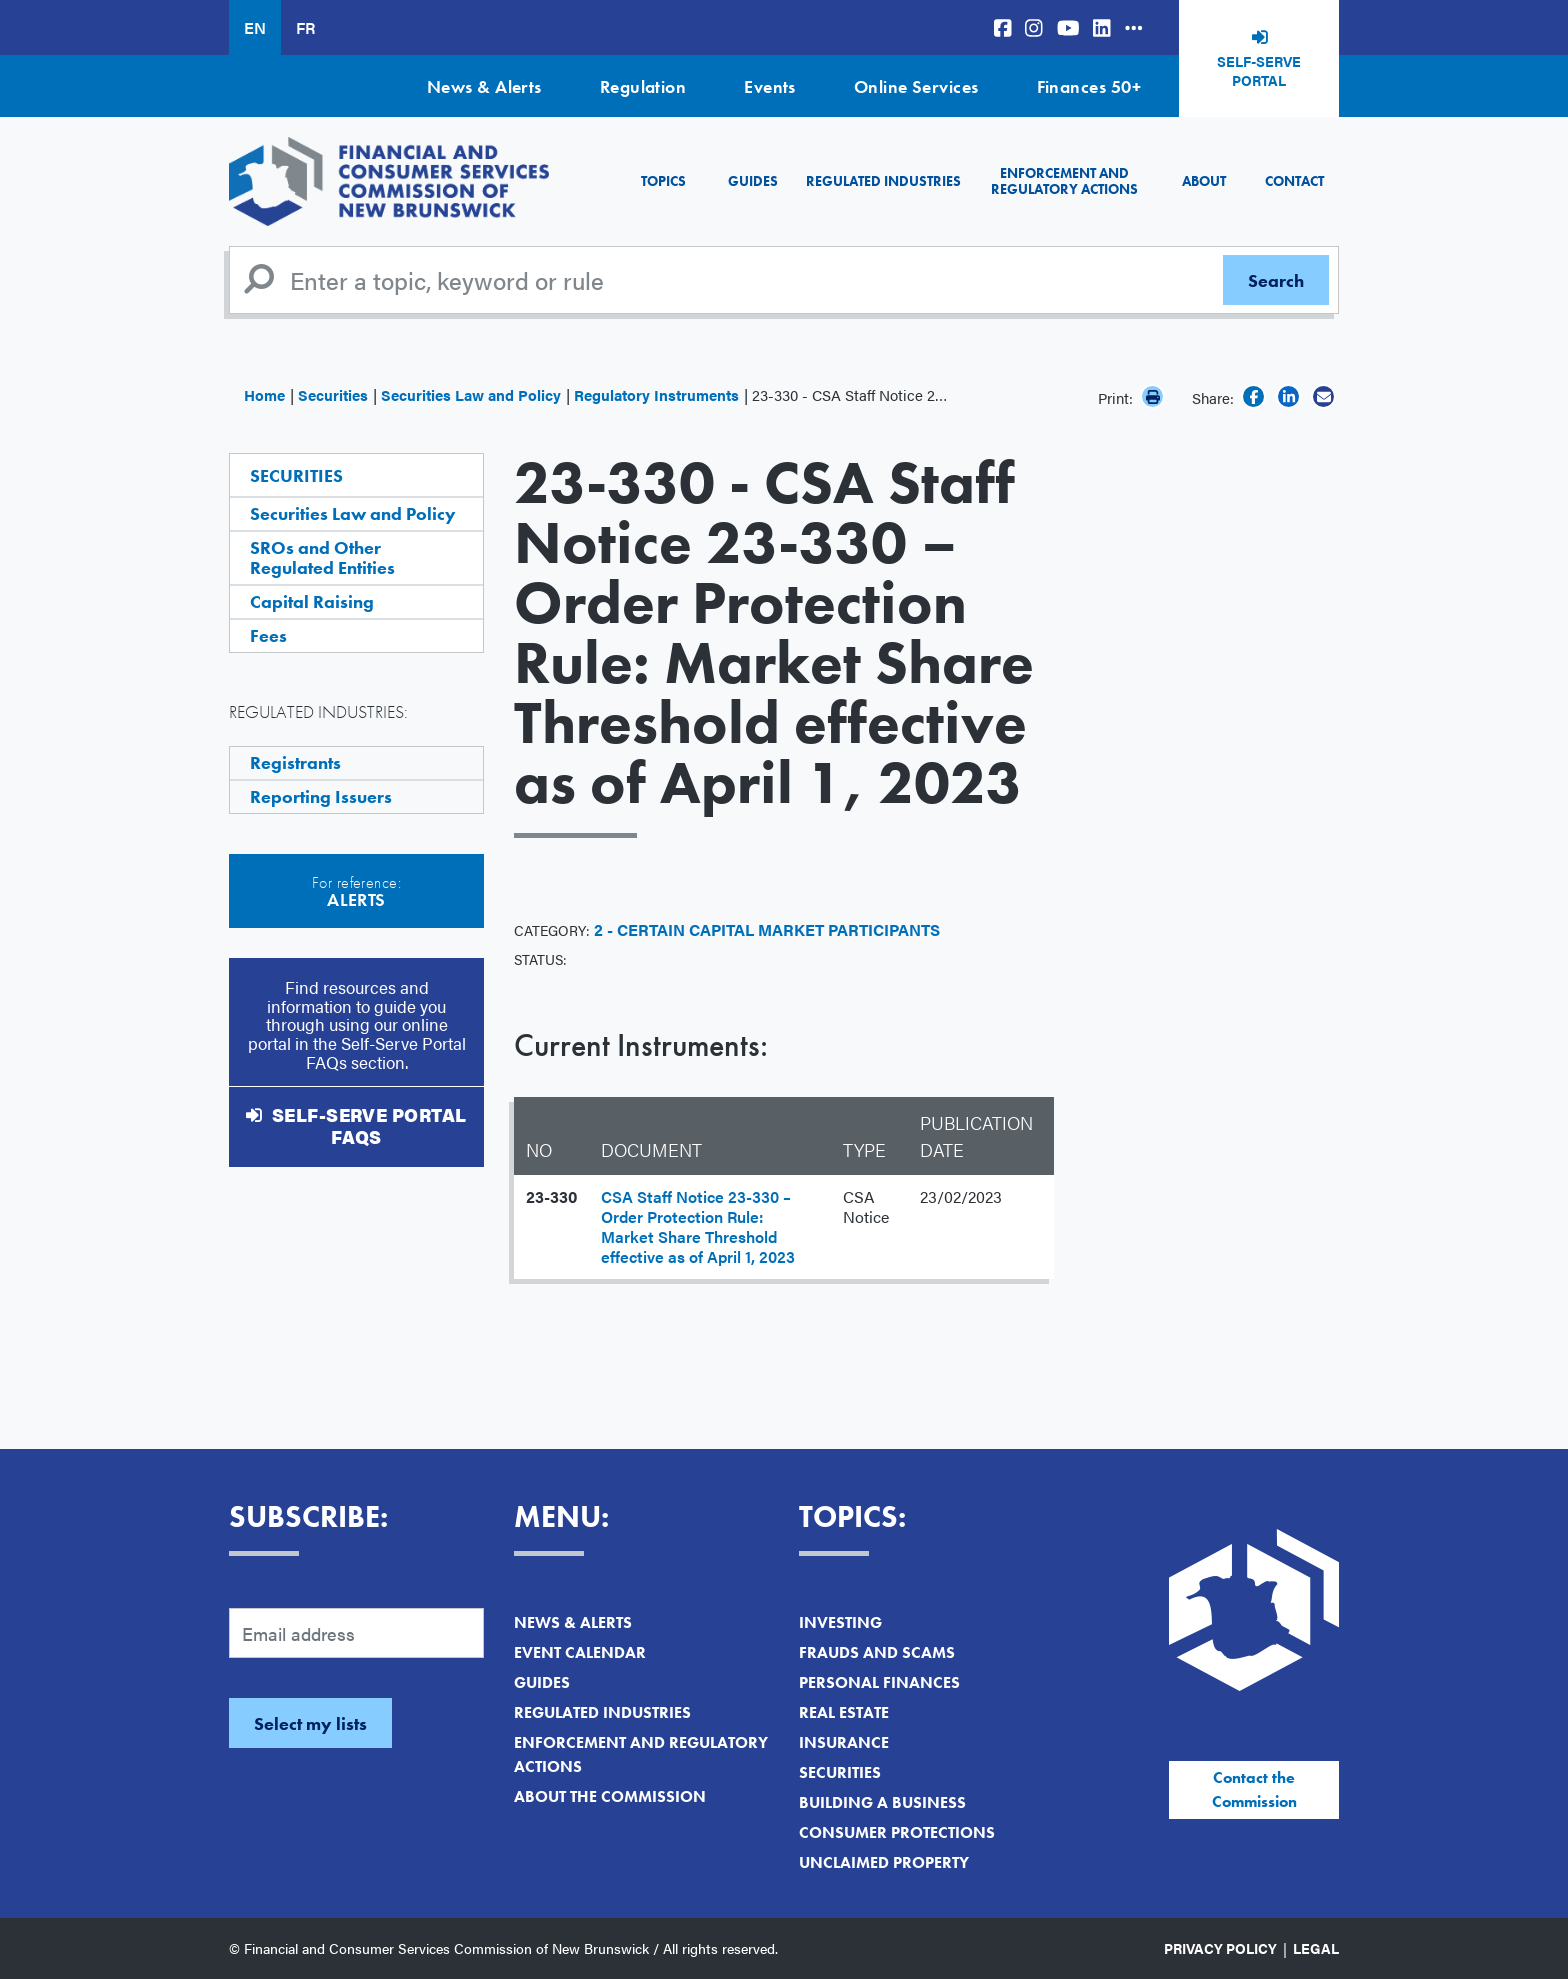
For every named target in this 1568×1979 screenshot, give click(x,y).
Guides (753, 181)
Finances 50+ (1089, 86)
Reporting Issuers (321, 796)
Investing (840, 1622)
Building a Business (882, 1802)
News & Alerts (484, 86)
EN (255, 27)
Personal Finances (879, 1682)
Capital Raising (312, 601)
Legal (1316, 1948)
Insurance (844, 1742)
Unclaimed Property (884, 1862)
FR (305, 27)
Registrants (295, 762)
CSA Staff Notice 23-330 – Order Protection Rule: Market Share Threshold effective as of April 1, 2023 (698, 1226)
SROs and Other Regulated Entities (322, 557)
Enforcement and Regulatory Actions (1064, 180)
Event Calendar (580, 1652)
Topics (663, 181)
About (1204, 181)
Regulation (643, 86)
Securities (333, 394)
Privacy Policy (1220, 1948)
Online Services (916, 86)
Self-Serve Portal (1259, 71)
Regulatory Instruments (656, 394)
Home (264, 394)
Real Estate (844, 1712)
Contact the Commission (1254, 1789)
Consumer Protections (897, 1832)
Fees (268, 635)
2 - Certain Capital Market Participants (767, 929)
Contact (1294, 181)
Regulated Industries (883, 181)
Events (770, 86)
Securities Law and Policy (471, 394)
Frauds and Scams (877, 1652)
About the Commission (610, 1796)
